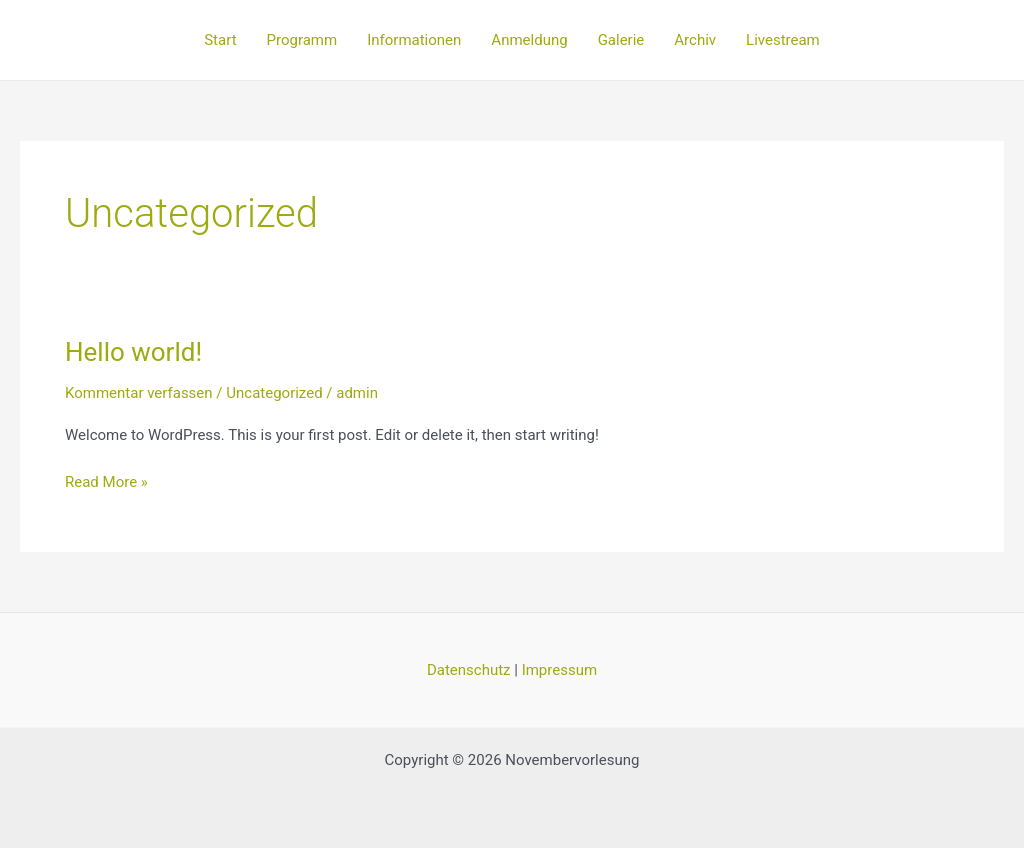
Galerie (621, 40)
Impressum (559, 670)
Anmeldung (529, 40)
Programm (302, 40)
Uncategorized (274, 393)
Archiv (695, 40)
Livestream (783, 40)
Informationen (414, 40)
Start (220, 40)
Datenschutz (469, 670)
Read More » (106, 480)
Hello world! (133, 352)
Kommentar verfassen (139, 393)
